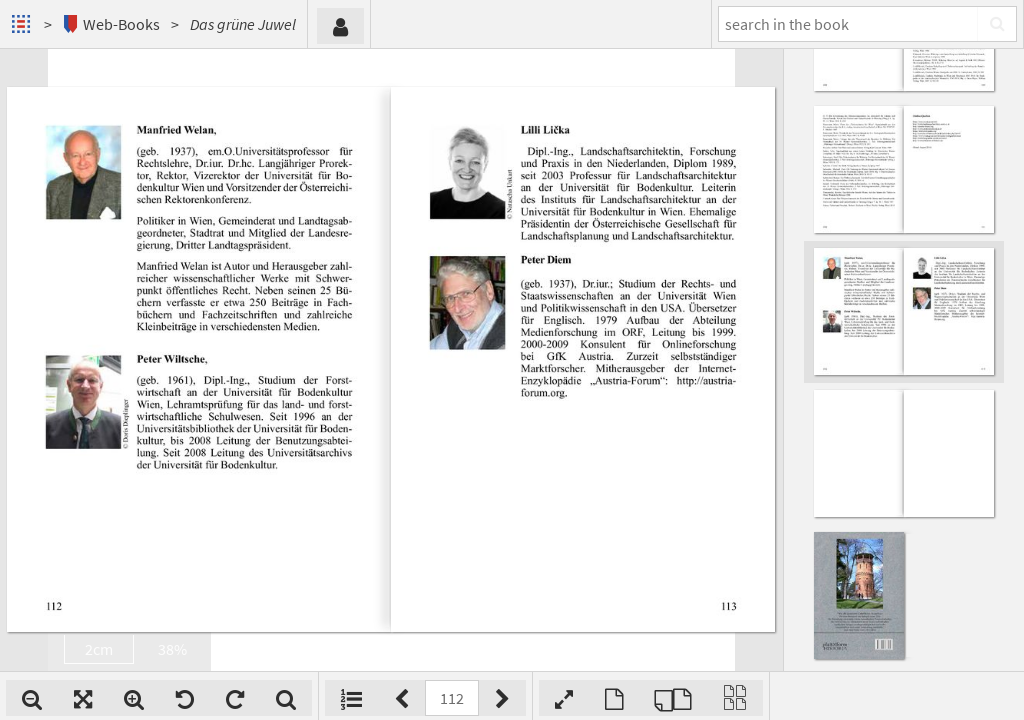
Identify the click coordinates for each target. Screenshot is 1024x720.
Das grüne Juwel (243, 24)
